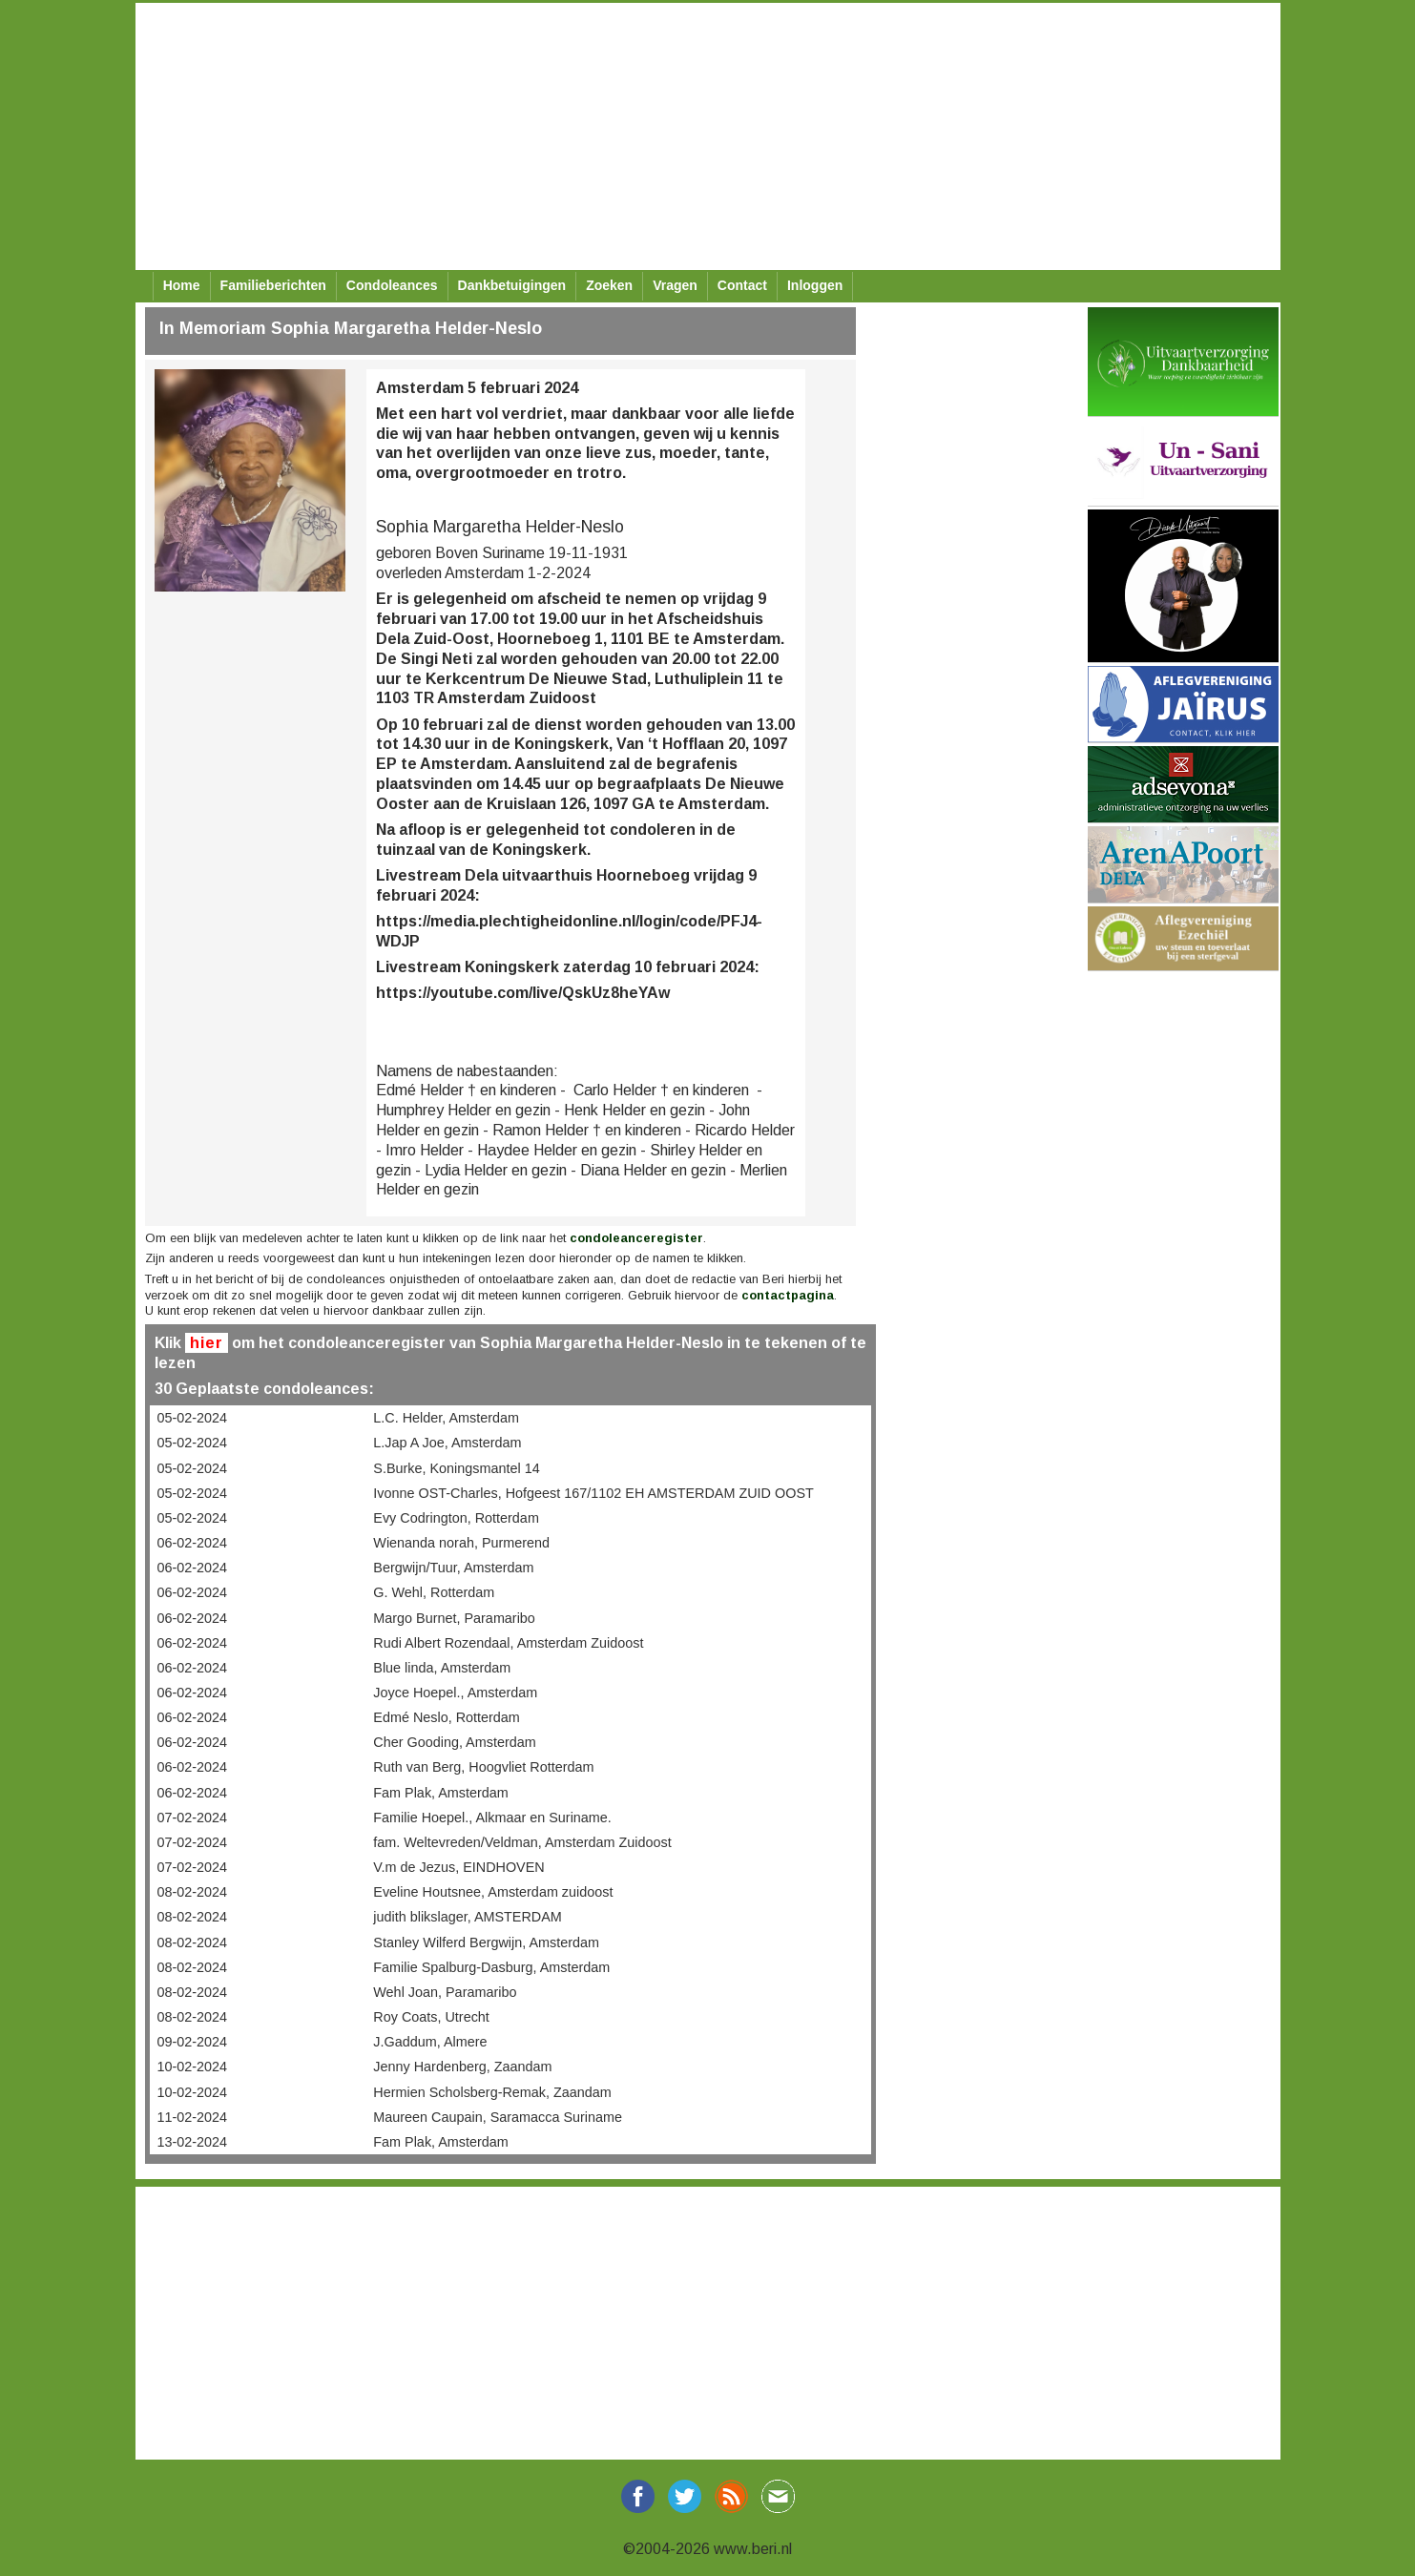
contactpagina (787, 1295)
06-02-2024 (192, 1542)
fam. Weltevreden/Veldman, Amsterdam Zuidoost (522, 1842)
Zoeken (609, 285)
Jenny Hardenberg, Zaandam (462, 2066)
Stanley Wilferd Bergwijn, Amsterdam (486, 1942)
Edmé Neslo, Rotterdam (446, 1717)
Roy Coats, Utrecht (431, 2017)
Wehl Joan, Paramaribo (444, 1992)
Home (181, 285)
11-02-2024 (192, 2117)
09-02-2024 (192, 2041)
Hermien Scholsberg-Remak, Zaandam (492, 2092)
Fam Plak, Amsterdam (441, 1792)
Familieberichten (273, 285)
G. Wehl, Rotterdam (433, 1592)
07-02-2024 (192, 1817)
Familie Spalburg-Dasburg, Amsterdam (491, 1967)
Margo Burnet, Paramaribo (454, 1618)
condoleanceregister (636, 1238)
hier (206, 1343)
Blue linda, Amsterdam (441, 1667)
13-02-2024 (192, 2142)
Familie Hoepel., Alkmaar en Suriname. (492, 1817)
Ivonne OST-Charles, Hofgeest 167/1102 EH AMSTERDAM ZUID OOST (593, 1493)
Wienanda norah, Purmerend (461, 1542)
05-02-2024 (192, 1417)
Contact (742, 285)
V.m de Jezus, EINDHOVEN (458, 1867)
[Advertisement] (707, 136)
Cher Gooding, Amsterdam (454, 1742)
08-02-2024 (192, 1892)
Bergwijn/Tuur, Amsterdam (453, 1567)
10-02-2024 (192, 2066)
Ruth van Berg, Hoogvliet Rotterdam (483, 1767)
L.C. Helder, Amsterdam (446, 1417)
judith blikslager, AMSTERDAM (467, 1916)
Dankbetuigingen (512, 285)
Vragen (675, 285)
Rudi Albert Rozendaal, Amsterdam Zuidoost (508, 1643)
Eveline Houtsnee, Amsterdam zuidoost (493, 1892)
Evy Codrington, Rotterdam (456, 1518)
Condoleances (392, 285)
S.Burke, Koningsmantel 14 (456, 1468)
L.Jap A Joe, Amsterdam (447, 1442)
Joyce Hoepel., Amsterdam (455, 1692)
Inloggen (815, 285)
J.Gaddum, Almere (430, 2041)
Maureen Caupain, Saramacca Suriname (497, 2117)
